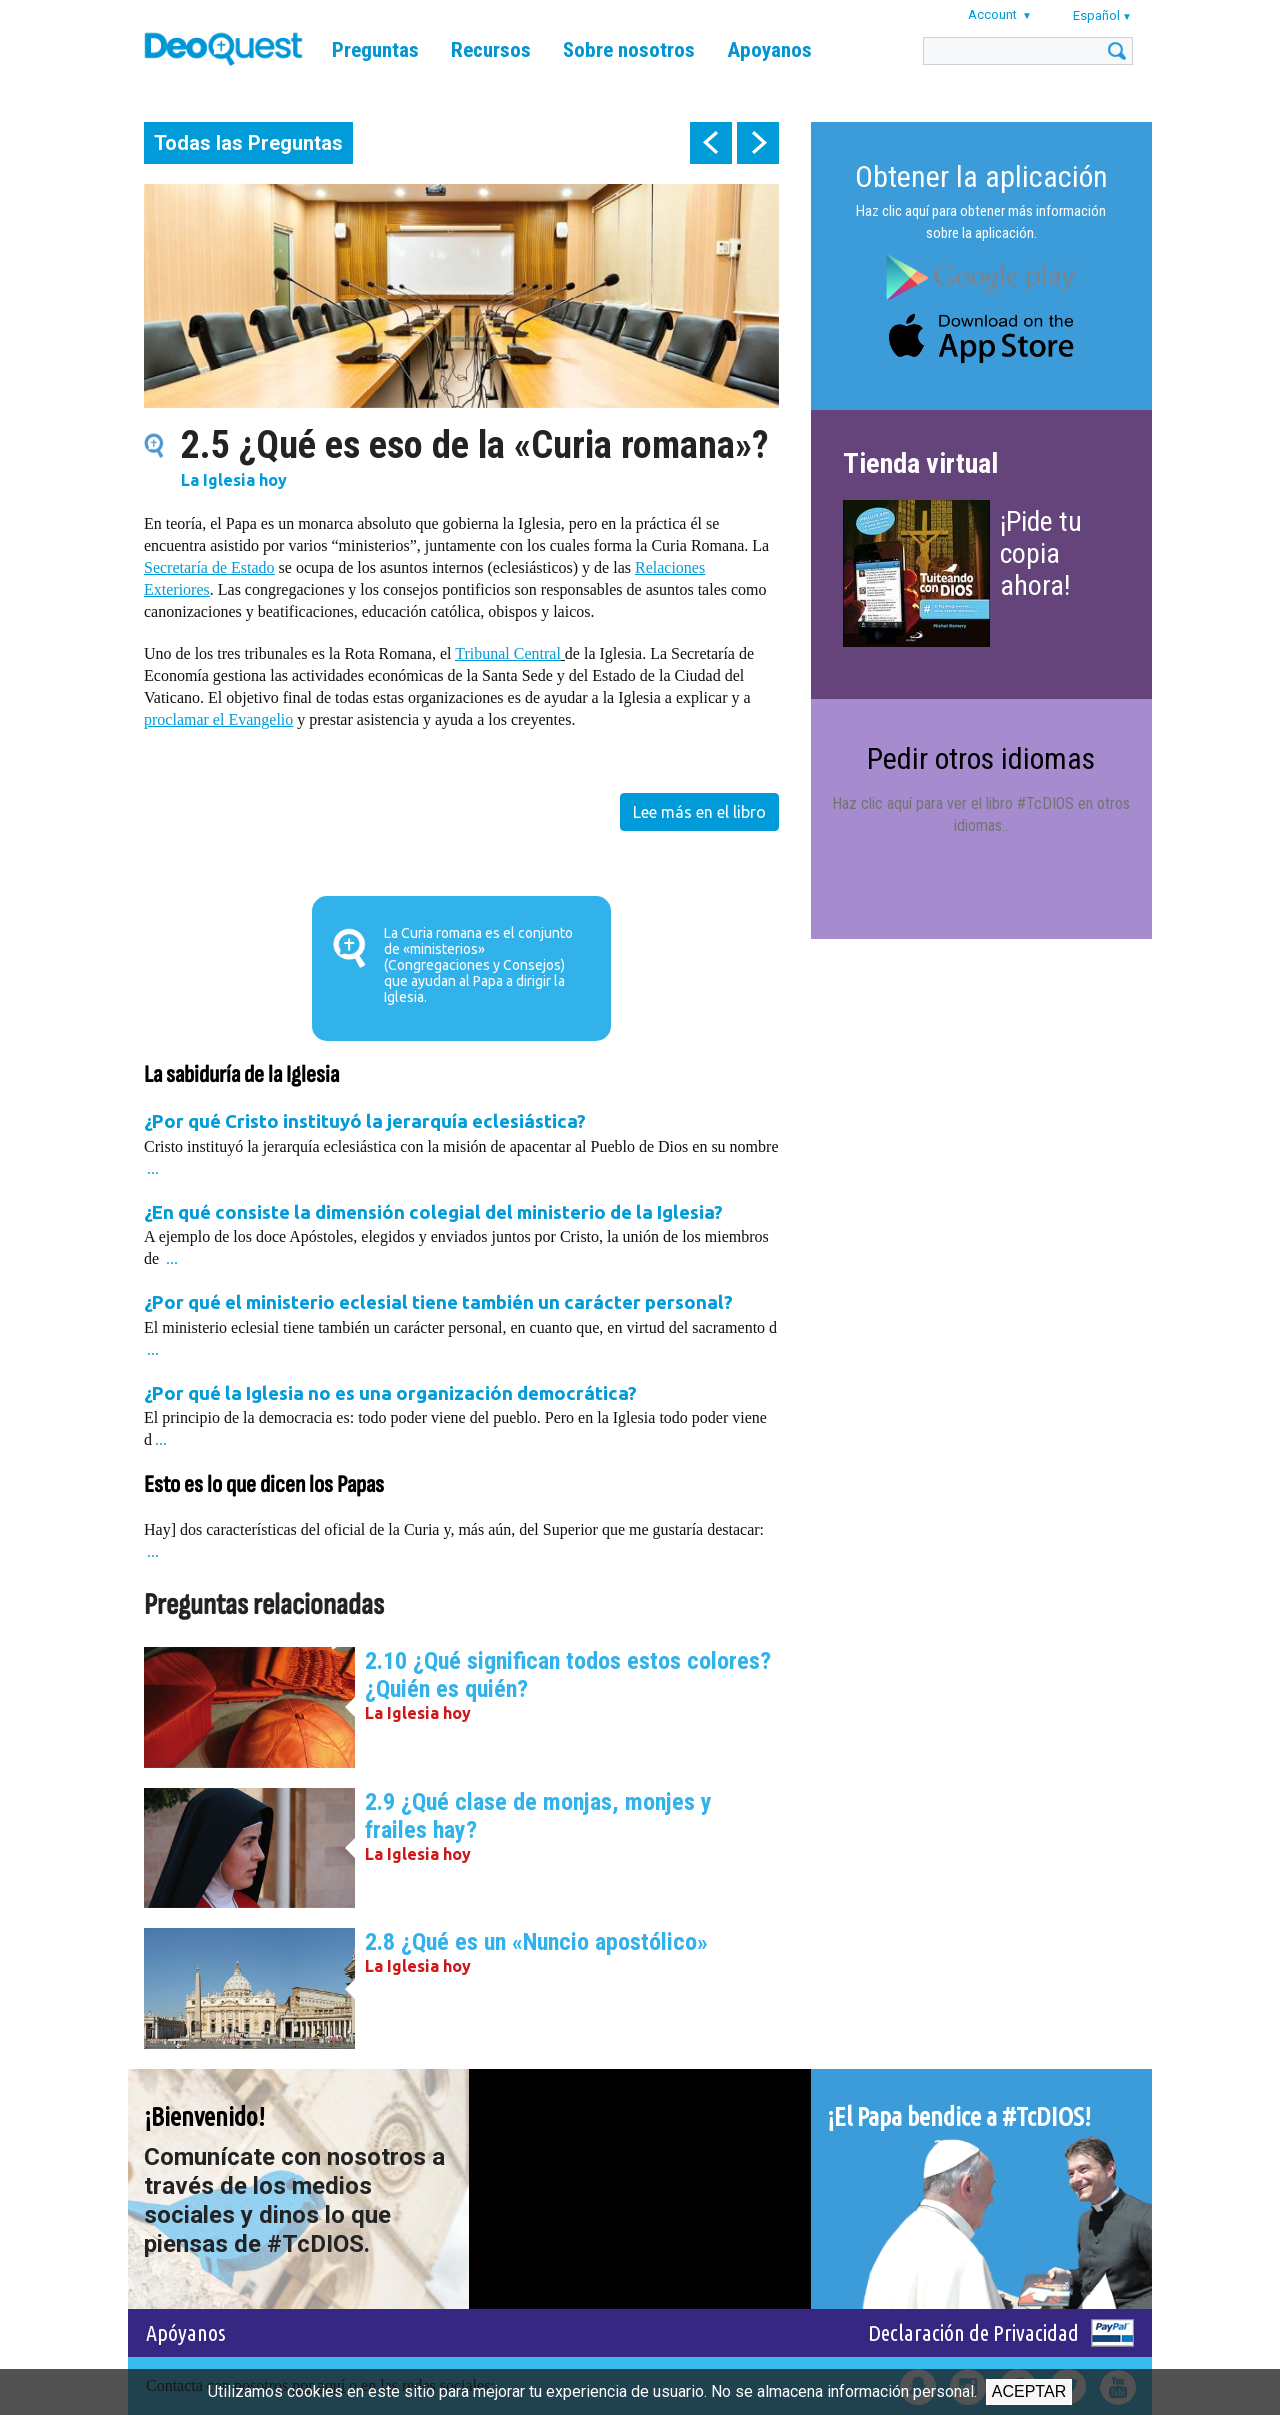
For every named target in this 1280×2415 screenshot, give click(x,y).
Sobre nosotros (629, 50)
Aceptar (1029, 2391)
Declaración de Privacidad (973, 2332)
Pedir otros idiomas (981, 758)
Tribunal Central (508, 653)
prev (711, 143)
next (758, 143)
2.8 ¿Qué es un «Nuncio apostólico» (536, 1942)
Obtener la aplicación (981, 176)
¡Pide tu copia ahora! (1041, 553)
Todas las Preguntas (248, 143)
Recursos (491, 50)
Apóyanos (186, 2332)
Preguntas (375, 50)
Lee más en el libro (699, 812)
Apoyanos (769, 50)
